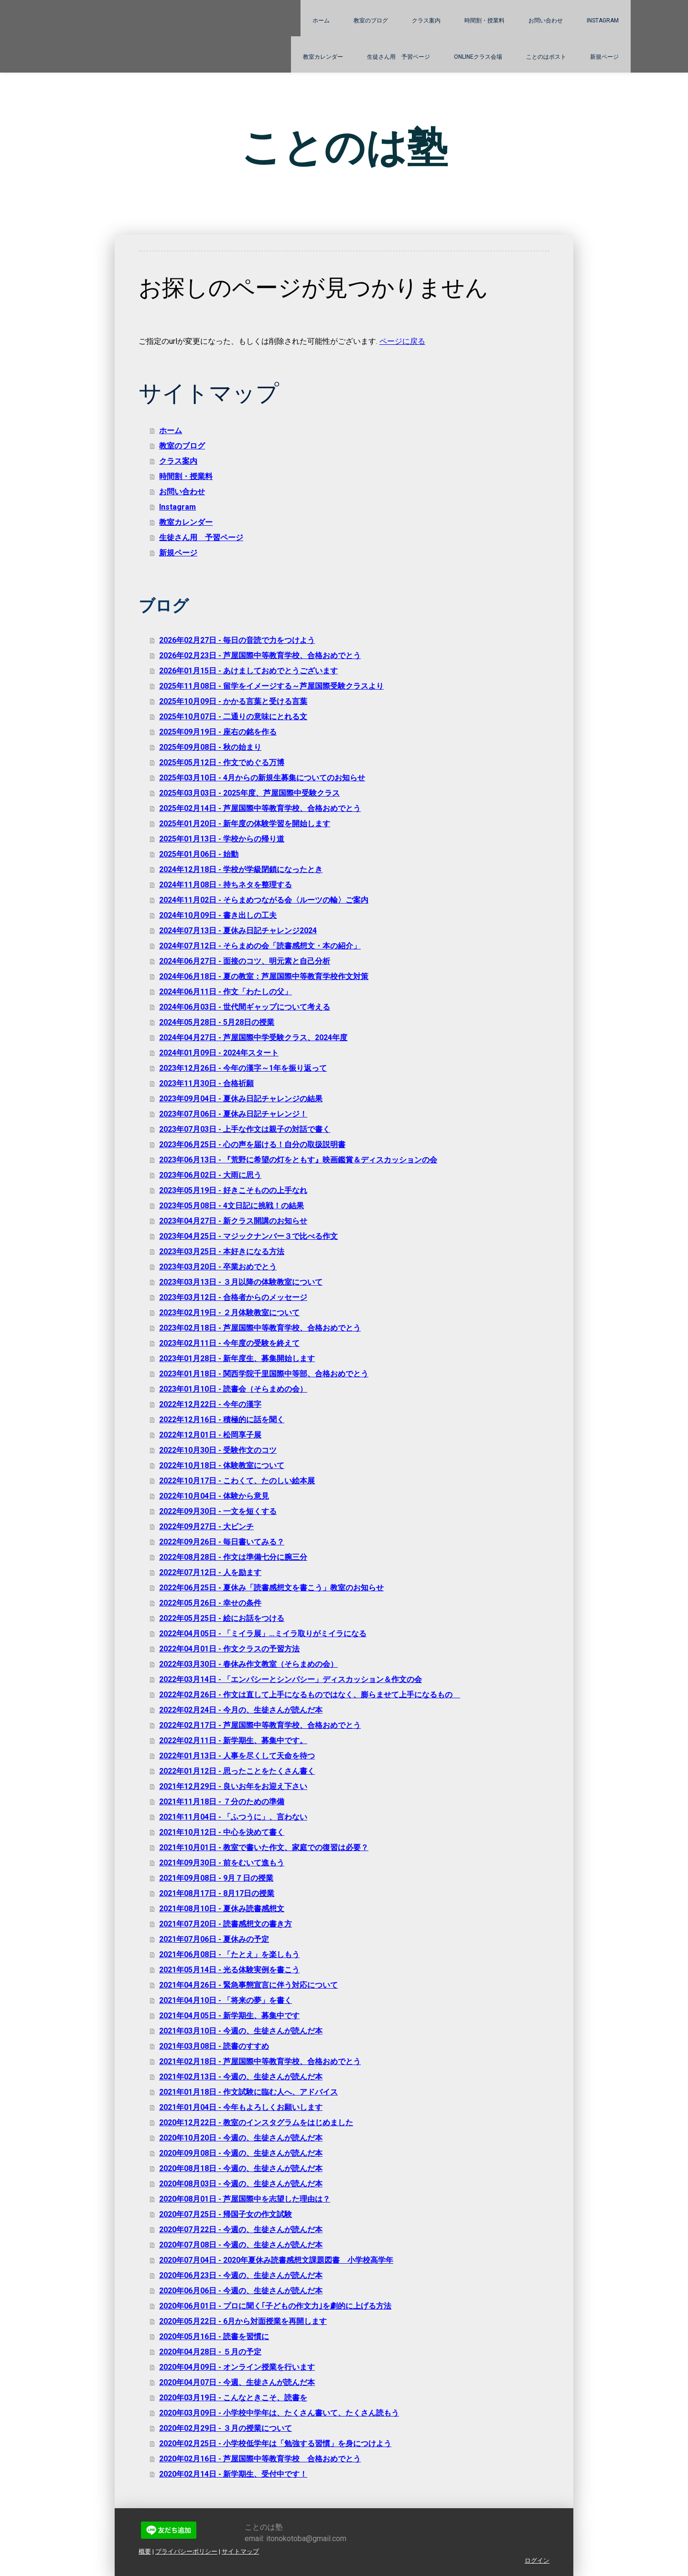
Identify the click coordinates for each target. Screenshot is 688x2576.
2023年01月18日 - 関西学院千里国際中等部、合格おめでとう (263, 1373)
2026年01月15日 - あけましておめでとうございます (248, 670)
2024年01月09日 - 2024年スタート (219, 1052)
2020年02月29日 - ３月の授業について (225, 2428)
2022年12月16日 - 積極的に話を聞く (221, 1419)
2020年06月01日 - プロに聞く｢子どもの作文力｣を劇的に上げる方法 (275, 2305)
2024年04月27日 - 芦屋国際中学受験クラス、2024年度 (253, 1037)
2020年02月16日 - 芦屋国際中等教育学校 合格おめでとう (260, 2458)
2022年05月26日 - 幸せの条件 (210, 1602)
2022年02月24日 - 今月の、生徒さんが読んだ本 (240, 1709)
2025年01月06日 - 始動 (198, 854)
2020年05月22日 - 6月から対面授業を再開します (243, 2321)
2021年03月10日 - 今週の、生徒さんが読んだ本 (240, 2030)
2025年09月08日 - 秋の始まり (210, 747)
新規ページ (604, 56)
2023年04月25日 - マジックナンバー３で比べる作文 (248, 1236)
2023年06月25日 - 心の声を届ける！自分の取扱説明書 (252, 1144)
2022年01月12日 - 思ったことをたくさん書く (237, 1771)
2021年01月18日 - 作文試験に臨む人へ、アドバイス (248, 2092)
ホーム (321, 20)
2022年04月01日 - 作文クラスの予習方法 (229, 1648)
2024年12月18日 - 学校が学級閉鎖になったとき (240, 869)
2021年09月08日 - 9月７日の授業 (216, 1878)
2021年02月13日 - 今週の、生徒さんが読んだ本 (240, 2076)
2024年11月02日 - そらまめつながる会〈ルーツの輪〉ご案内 (263, 900)
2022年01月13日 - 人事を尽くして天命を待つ (237, 1755)
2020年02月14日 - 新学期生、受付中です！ (233, 2474)
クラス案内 (426, 20)
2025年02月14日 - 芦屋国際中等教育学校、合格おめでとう (260, 808)
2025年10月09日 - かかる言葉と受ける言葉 (233, 701)
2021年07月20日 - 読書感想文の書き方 (225, 1923)
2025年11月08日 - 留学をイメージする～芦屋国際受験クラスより (271, 686)
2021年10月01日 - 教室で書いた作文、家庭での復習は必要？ (263, 1847)
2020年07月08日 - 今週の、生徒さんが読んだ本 (240, 2244)
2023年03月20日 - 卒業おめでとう (218, 1266)
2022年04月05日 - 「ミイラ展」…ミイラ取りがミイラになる (262, 1633)
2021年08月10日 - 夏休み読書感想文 (221, 1908)
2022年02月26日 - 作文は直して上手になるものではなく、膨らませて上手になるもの (309, 1694)
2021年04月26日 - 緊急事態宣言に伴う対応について (248, 1985)
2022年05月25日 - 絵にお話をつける (221, 1618)
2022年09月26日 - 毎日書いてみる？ (221, 1541)
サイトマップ (240, 2551)
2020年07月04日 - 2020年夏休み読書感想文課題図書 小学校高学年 (276, 2260)
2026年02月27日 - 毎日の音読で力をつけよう (237, 640)
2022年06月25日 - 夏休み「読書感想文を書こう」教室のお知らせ (271, 1587)
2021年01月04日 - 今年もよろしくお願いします (240, 2107)
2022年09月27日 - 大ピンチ (206, 1526)
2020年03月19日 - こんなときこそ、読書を (233, 2397)
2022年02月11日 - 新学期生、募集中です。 (233, 1740)
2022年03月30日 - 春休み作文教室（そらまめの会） (248, 1664)
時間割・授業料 (484, 20)
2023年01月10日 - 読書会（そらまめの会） (233, 1389)
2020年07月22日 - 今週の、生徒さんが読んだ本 (240, 2229)
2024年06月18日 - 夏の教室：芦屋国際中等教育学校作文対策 (263, 976)
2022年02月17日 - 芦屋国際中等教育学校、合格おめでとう (260, 1725)
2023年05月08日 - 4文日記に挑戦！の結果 (231, 1205)
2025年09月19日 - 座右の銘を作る (218, 731)
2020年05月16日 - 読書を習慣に (214, 2336)
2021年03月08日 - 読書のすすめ (214, 2046)
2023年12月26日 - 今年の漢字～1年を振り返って (243, 1068)
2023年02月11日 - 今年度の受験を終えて (229, 1343)
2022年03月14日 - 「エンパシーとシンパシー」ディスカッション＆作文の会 (290, 1679)
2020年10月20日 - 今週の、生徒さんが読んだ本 (240, 2137)
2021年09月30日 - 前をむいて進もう (221, 1862)
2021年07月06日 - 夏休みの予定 (214, 1939)
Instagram (603, 20)
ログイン (537, 2560)
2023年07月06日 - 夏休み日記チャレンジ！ (233, 1113)
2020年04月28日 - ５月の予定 (210, 2351)
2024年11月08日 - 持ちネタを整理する (225, 884)
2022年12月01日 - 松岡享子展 (210, 1434)
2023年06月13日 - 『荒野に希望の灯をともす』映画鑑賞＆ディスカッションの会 (298, 1159)
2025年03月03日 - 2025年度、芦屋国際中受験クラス (249, 793)
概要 (145, 2551)
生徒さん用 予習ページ (398, 56)
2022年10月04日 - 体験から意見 (214, 1496)
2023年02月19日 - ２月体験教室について (229, 1312)
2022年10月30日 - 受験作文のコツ (218, 1450)
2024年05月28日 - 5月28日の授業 (216, 1022)
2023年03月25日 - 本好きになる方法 (221, 1251)
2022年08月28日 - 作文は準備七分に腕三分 (233, 1557)
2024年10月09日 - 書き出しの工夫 (218, 915)
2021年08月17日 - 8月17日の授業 (216, 1893)
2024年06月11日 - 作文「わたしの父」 (225, 991)
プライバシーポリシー (186, 2551)
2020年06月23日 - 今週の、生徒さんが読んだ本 (240, 2275)
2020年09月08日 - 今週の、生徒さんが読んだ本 (240, 2153)
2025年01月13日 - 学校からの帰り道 (221, 838)
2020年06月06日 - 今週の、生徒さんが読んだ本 (240, 2290)
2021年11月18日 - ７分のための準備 (221, 1801)
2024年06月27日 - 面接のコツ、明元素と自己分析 (244, 961)
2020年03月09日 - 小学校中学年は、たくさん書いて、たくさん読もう (279, 2412)
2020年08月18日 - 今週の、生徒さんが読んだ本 (240, 2168)
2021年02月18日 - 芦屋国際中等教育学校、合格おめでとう (260, 2061)
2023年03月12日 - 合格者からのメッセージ (233, 1297)
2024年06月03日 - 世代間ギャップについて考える (244, 1006)
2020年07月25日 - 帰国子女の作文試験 (225, 2214)
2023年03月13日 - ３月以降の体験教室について (240, 1282)
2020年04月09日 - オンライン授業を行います (237, 2367)
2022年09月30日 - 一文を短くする (218, 1511)
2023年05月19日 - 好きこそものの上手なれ (233, 1190)
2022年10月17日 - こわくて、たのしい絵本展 (237, 1480)
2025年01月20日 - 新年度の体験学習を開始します (244, 823)
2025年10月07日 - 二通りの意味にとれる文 (233, 716)
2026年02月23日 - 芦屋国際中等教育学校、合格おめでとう (260, 655)
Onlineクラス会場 (478, 56)
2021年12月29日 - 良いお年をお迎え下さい (233, 1786)
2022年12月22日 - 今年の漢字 (210, 1404)
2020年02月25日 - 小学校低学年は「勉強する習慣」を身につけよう (275, 2443)
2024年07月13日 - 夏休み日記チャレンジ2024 (238, 930)
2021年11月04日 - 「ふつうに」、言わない (233, 1816)
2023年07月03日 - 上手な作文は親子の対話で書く (244, 1129)
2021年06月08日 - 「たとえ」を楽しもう (229, 1954)
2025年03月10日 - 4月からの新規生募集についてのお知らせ (262, 777)
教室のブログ (371, 20)
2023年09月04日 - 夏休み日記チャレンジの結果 (240, 1098)
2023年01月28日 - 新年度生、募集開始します (237, 1358)
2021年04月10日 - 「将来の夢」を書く (225, 2000)
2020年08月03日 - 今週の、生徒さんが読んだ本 (240, 2183)
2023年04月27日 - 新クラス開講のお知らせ (233, 1220)
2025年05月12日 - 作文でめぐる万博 (221, 762)
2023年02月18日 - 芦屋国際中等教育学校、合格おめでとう (260, 1327)
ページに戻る (402, 341)
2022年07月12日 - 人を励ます (210, 1572)
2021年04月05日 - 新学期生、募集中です (229, 2015)
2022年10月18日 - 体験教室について (221, 1465)
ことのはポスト (546, 56)
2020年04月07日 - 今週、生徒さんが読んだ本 (237, 2382)
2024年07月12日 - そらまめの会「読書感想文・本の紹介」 (260, 945)
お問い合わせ (545, 20)
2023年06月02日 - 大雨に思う (210, 1175)
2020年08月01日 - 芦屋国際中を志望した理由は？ (244, 2198)
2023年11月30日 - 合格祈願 (206, 1083)
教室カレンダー (323, 56)
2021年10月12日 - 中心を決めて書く (221, 1832)
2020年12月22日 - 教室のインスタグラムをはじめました (256, 2122)
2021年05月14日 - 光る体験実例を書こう (229, 1969)
